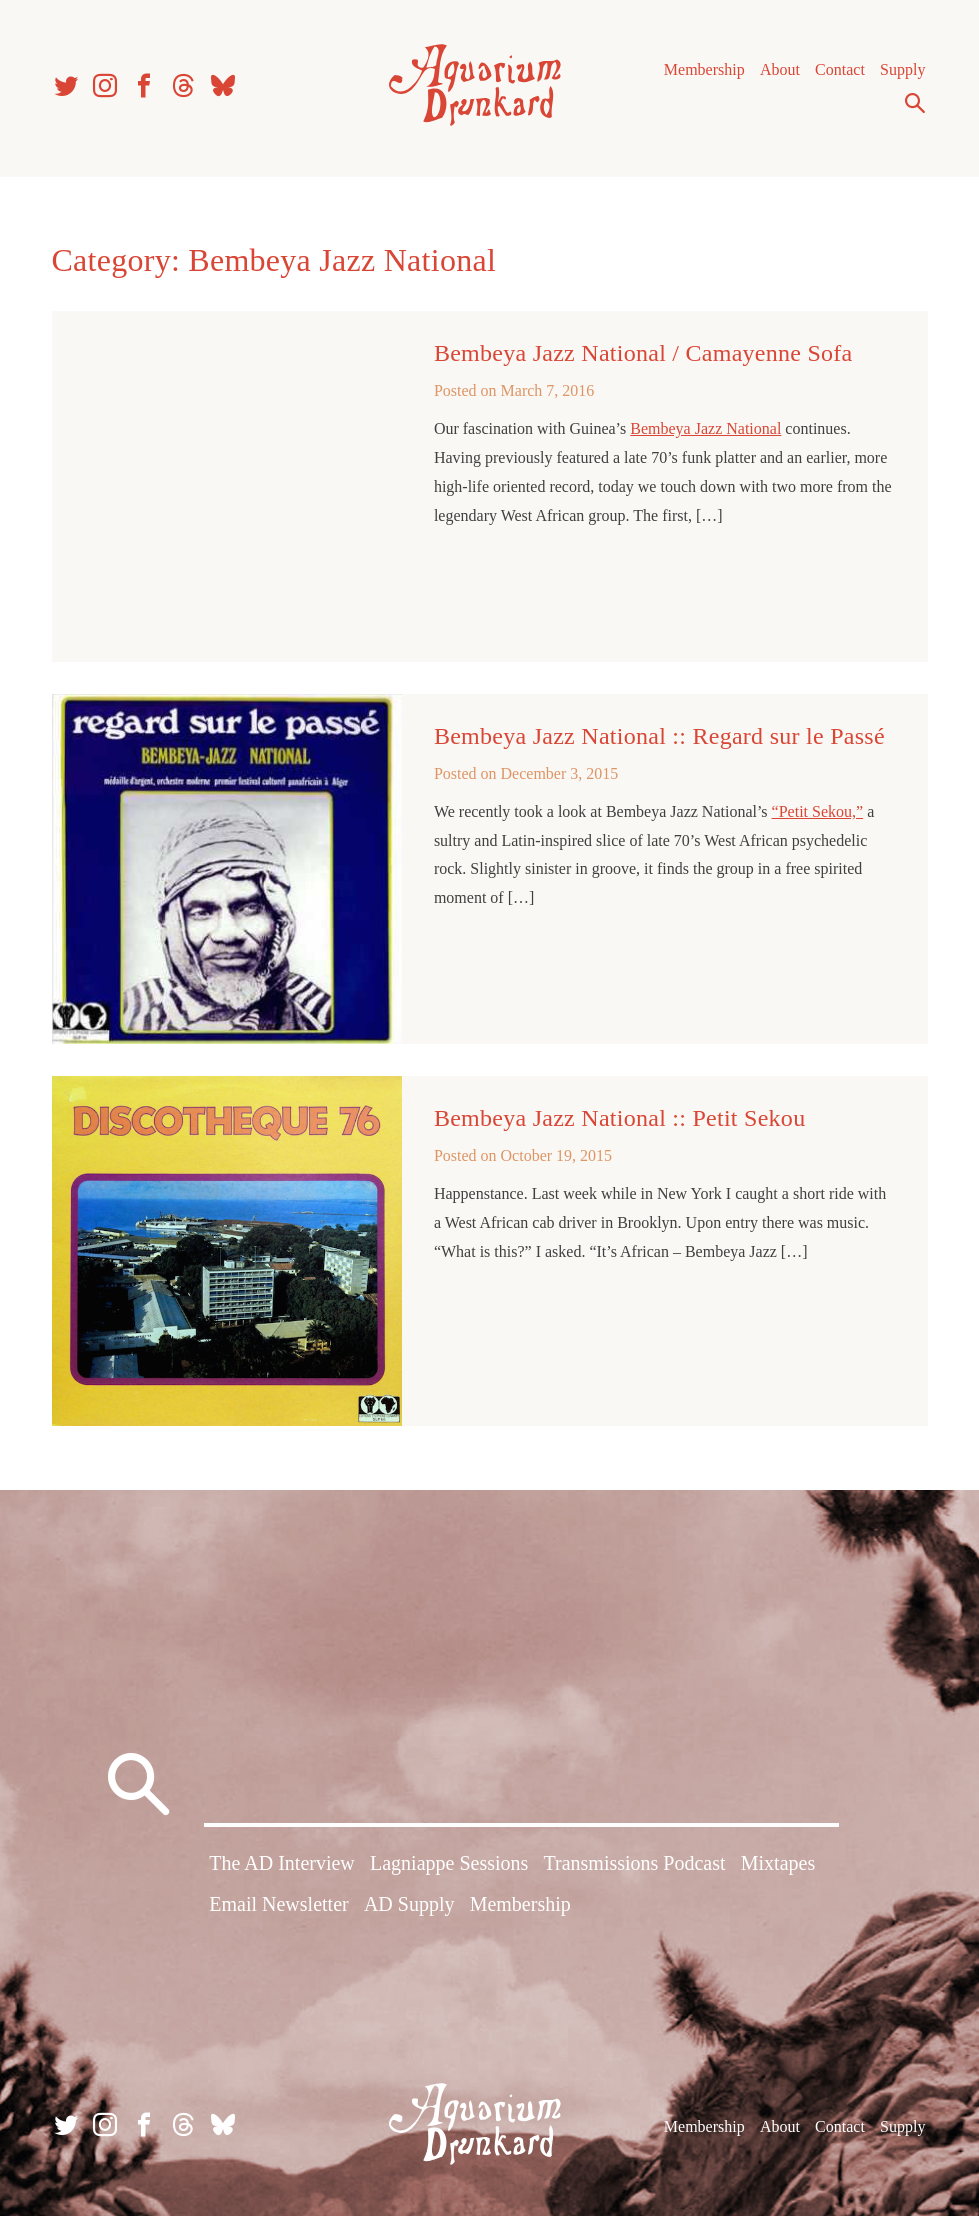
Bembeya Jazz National (705, 428)
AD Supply (409, 1904)
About (780, 69)
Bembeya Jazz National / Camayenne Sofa (643, 353)
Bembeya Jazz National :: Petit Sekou (620, 1118)
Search (915, 103)
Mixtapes (778, 1863)
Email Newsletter (278, 1904)
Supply (902, 69)
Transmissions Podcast (634, 1863)
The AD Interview (282, 1863)
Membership (704, 69)
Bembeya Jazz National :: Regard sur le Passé (659, 736)
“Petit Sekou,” (818, 811)
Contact (840, 69)
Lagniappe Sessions (449, 1863)
